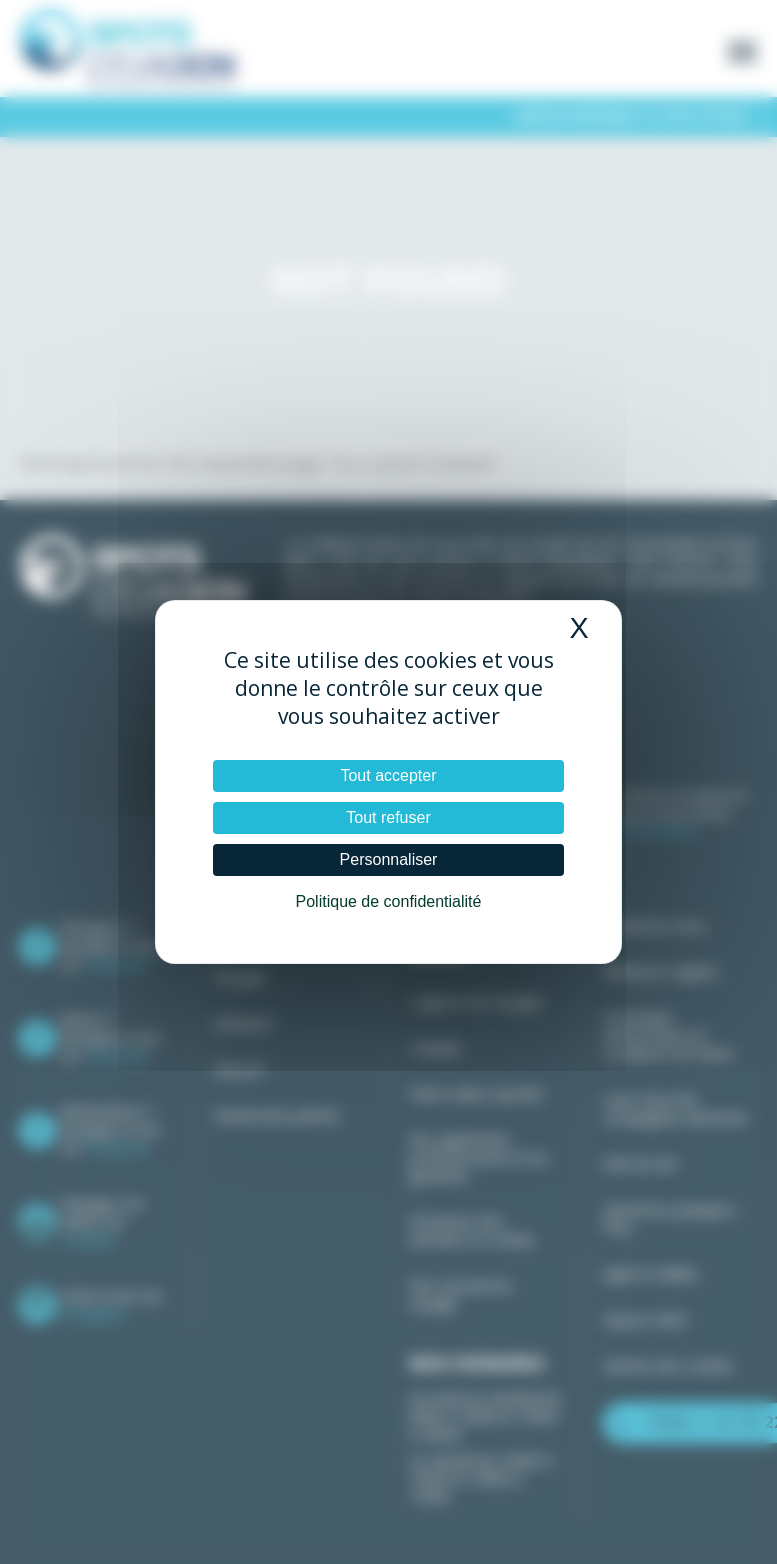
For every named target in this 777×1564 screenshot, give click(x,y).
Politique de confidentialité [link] (389, 901)
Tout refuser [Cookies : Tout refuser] (388, 817)
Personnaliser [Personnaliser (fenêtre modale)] (389, 859)
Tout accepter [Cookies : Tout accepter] (388, 775)
